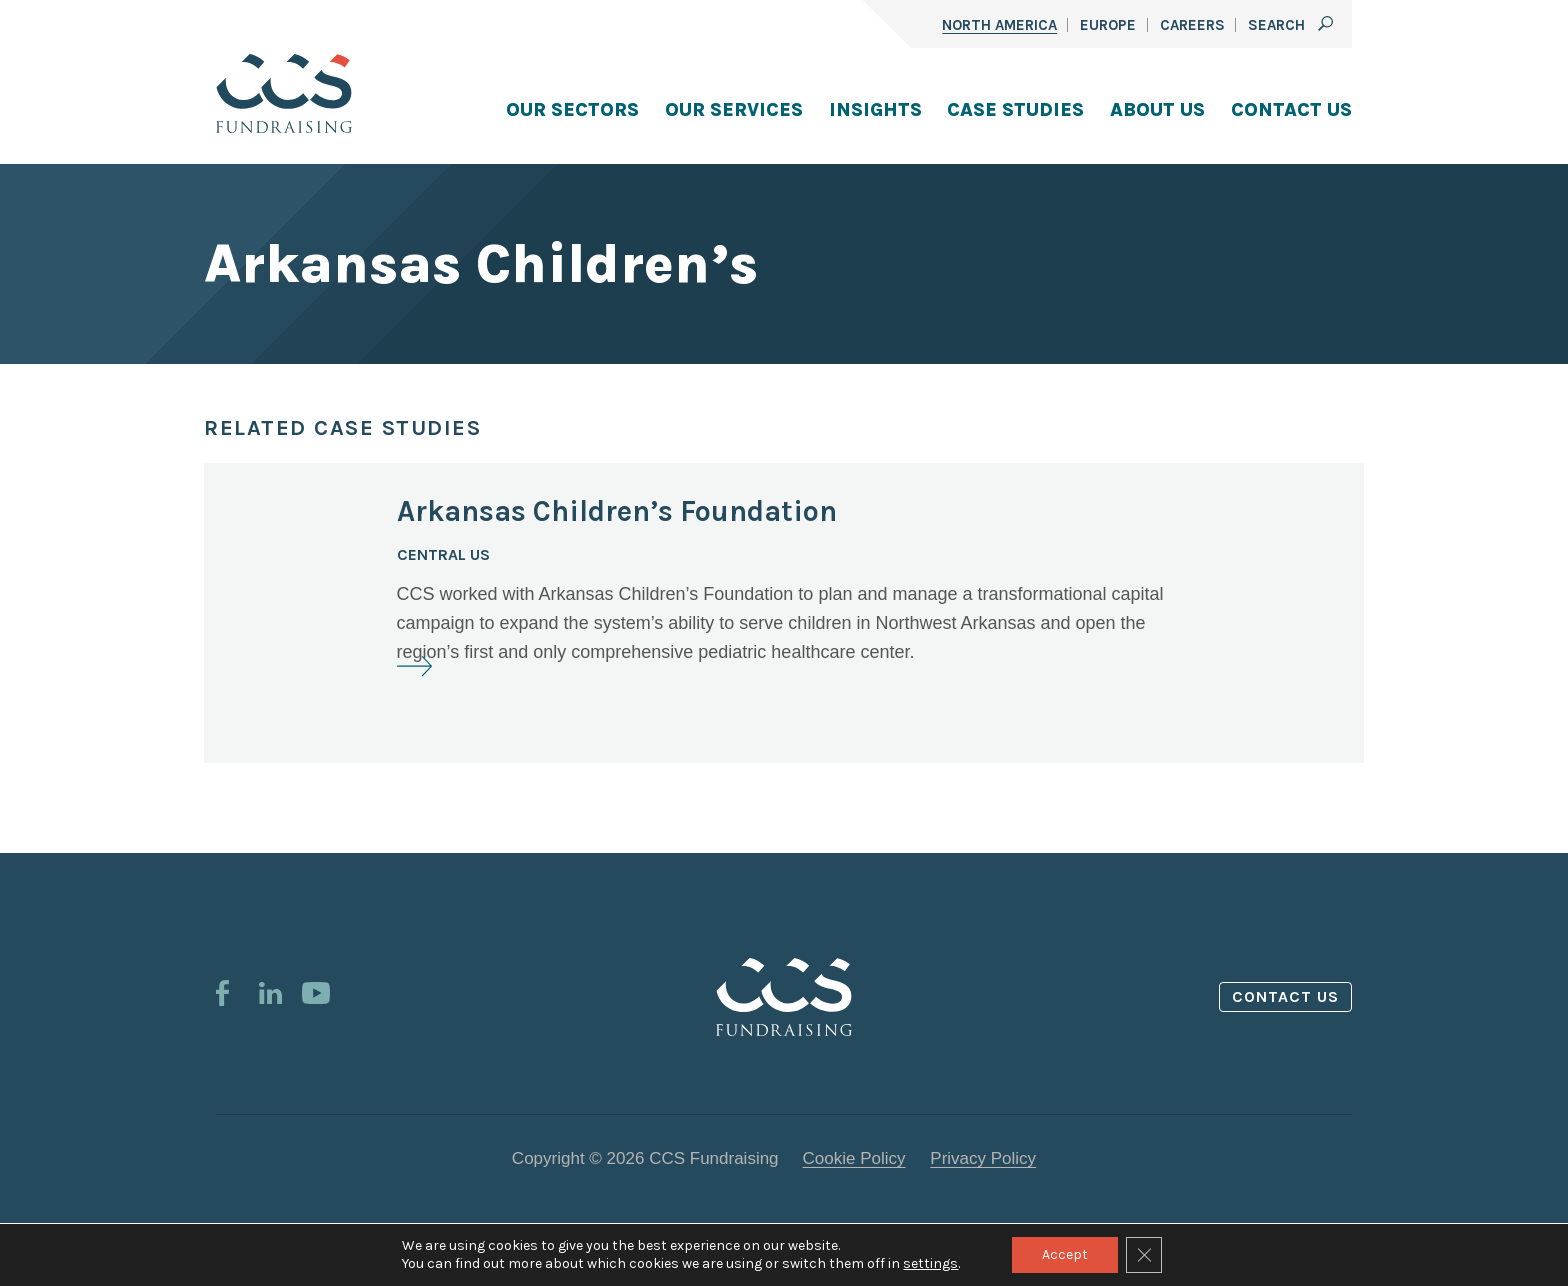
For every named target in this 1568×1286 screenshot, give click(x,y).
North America (999, 25)
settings (930, 1263)
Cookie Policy (854, 1158)
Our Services (734, 110)
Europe (1108, 25)
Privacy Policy (983, 1158)
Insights (875, 110)
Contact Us (1291, 110)
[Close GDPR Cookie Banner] (1144, 1255)
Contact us (1286, 996)
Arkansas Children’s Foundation (617, 511)
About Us (1157, 110)
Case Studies (1015, 110)
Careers (1192, 25)
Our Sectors (572, 110)
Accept (1065, 1254)
